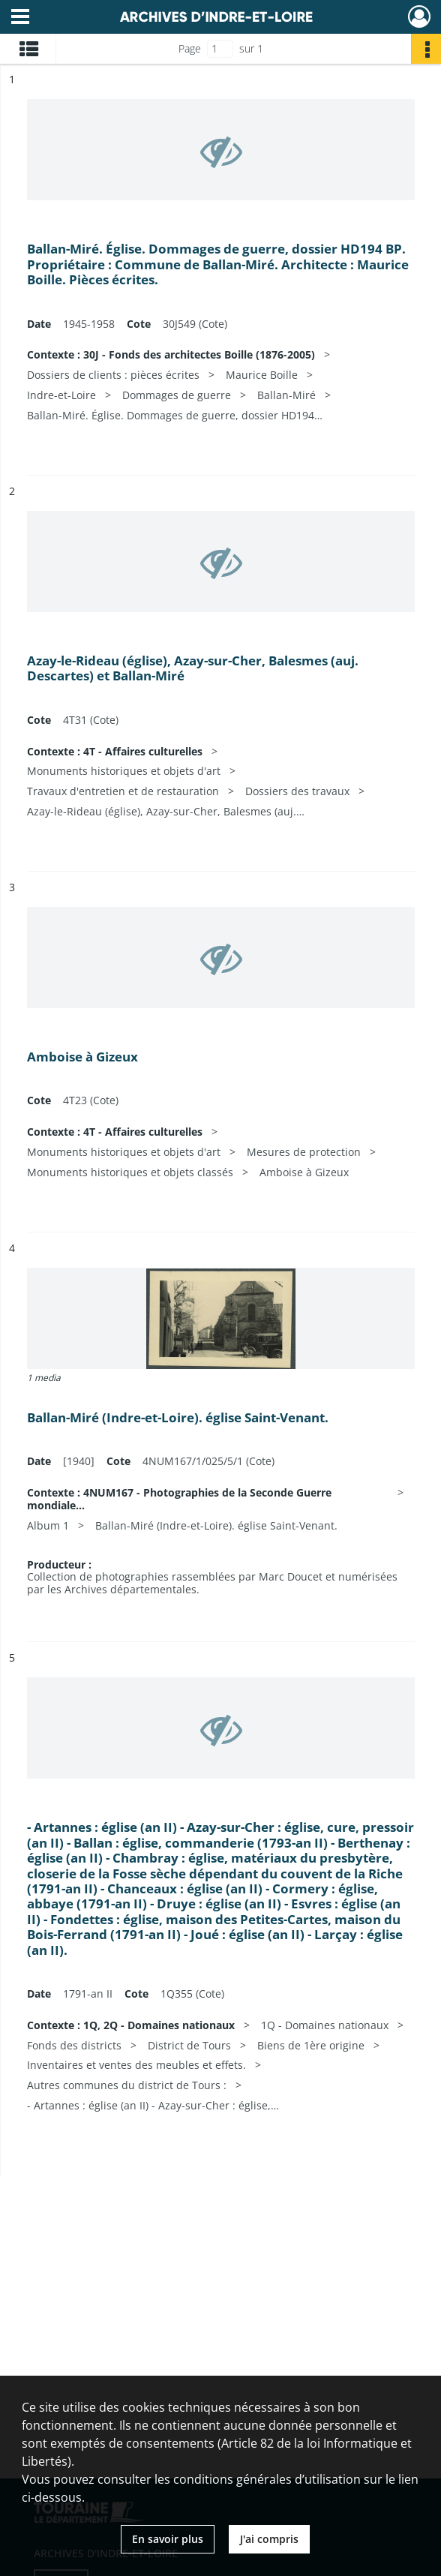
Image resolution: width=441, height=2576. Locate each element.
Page (189, 48)
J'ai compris (269, 2539)
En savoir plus (167, 2539)
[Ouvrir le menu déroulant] (20, 18)
